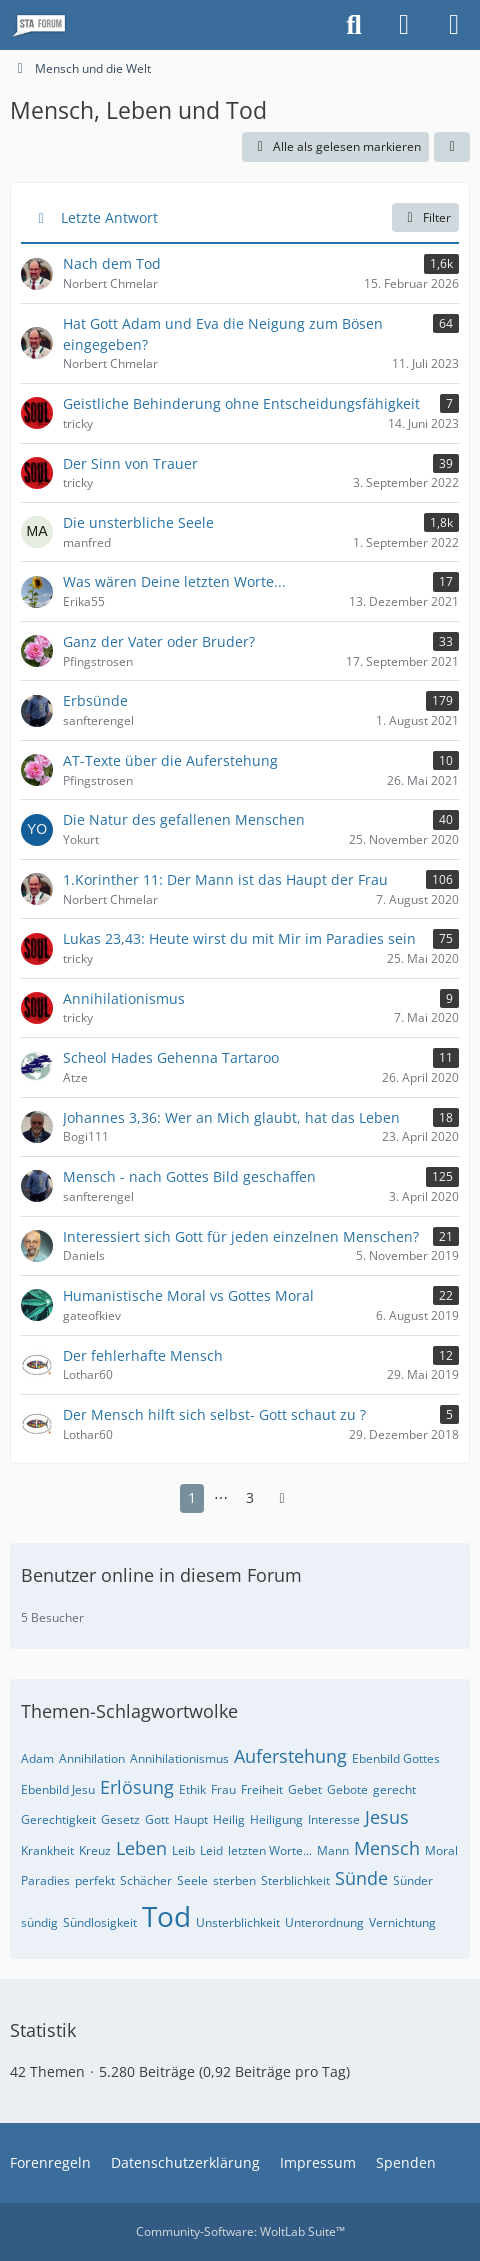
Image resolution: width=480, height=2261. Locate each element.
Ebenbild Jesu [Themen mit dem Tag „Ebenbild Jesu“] (58, 1789)
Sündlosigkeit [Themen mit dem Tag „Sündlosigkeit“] (100, 1922)
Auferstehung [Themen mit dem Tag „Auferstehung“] (290, 1756)
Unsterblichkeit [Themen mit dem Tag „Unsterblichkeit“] (238, 1922)
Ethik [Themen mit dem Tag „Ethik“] (192, 1789)
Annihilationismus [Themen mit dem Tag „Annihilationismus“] (179, 1758)
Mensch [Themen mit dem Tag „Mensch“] (387, 1848)
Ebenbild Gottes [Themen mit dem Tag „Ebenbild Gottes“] (396, 1758)
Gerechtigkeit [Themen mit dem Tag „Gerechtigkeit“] (58, 1819)
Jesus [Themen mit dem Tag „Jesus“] (387, 1817)
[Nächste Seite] (282, 1498)
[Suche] (354, 25)
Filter (425, 217)
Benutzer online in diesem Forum (161, 1575)
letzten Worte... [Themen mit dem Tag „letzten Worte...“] (270, 1850)
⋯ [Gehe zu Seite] (221, 1497)
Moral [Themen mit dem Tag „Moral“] (441, 1850)
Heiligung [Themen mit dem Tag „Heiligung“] (276, 1819)
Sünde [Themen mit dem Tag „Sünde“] (361, 1878)
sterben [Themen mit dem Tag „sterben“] (234, 1880)
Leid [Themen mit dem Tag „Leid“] (211, 1850)
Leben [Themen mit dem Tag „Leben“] (141, 1848)
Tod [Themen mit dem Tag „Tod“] (166, 1916)
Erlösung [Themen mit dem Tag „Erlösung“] (137, 1787)
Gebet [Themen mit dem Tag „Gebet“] (305, 1789)
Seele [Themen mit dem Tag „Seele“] (192, 1880)
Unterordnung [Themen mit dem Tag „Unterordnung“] (324, 1922)
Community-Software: (240, 2231)
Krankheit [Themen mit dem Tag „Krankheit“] (47, 1850)
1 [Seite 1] (192, 1497)
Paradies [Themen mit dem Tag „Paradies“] (45, 1880)
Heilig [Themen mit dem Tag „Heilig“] (229, 1819)
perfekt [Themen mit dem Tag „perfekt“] (95, 1880)
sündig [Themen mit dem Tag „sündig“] (39, 1922)
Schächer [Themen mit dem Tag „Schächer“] (146, 1880)
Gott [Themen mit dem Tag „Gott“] (157, 1819)
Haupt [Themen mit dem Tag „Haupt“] (191, 1819)
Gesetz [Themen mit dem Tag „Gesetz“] (120, 1819)
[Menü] (454, 25)
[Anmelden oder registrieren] (404, 25)
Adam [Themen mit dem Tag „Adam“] (37, 1758)
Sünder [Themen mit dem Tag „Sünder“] (413, 1880)
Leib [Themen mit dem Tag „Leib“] (183, 1850)
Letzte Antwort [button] (109, 217)
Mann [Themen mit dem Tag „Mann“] (333, 1850)
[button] (452, 147)
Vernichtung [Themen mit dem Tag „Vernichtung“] (402, 1922)
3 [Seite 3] (250, 1497)
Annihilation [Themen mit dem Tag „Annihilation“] (92, 1758)
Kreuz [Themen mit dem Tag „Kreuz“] (95, 1850)
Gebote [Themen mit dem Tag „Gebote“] (347, 1789)
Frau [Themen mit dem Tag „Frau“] (223, 1789)
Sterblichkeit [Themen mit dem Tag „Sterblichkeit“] (295, 1880)
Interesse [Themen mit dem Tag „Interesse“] (334, 1819)
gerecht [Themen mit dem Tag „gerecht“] (394, 1789)
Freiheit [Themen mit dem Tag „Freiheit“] (262, 1789)
